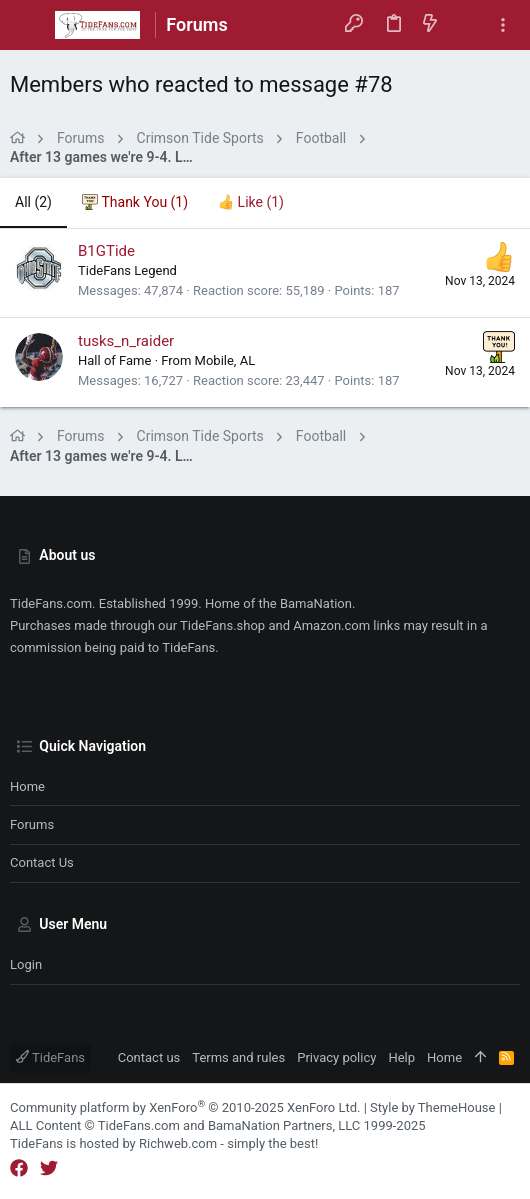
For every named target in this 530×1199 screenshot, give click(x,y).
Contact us (42, 862)
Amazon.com (331, 625)
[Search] (466, 24)
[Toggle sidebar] (503, 25)
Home (27, 786)
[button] (30, 25)
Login (26, 964)
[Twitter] (49, 1168)
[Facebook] (19, 1168)
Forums (32, 824)
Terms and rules (238, 1057)
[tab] (135, 203)
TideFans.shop (222, 625)
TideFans (50, 1057)
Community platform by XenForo (185, 1107)
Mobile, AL (225, 360)
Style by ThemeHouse (432, 1107)
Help (401, 1057)
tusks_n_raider (126, 341)
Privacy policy (336, 1057)
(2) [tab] (33, 202)
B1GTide (106, 251)
